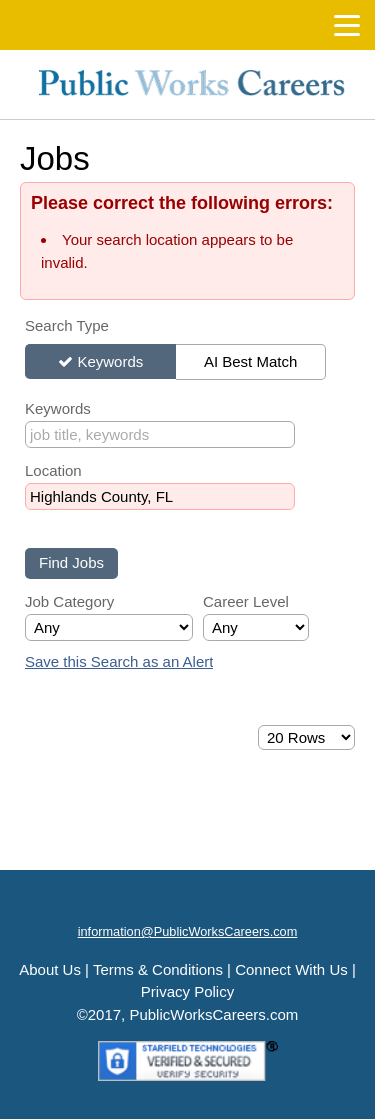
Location (53, 470)
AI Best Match (250, 361)
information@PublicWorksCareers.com (188, 931)
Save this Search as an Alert (119, 661)
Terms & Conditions (158, 969)
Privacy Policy (187, 991)
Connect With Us (291, 969)
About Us (50, 969)
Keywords (110, 361)
